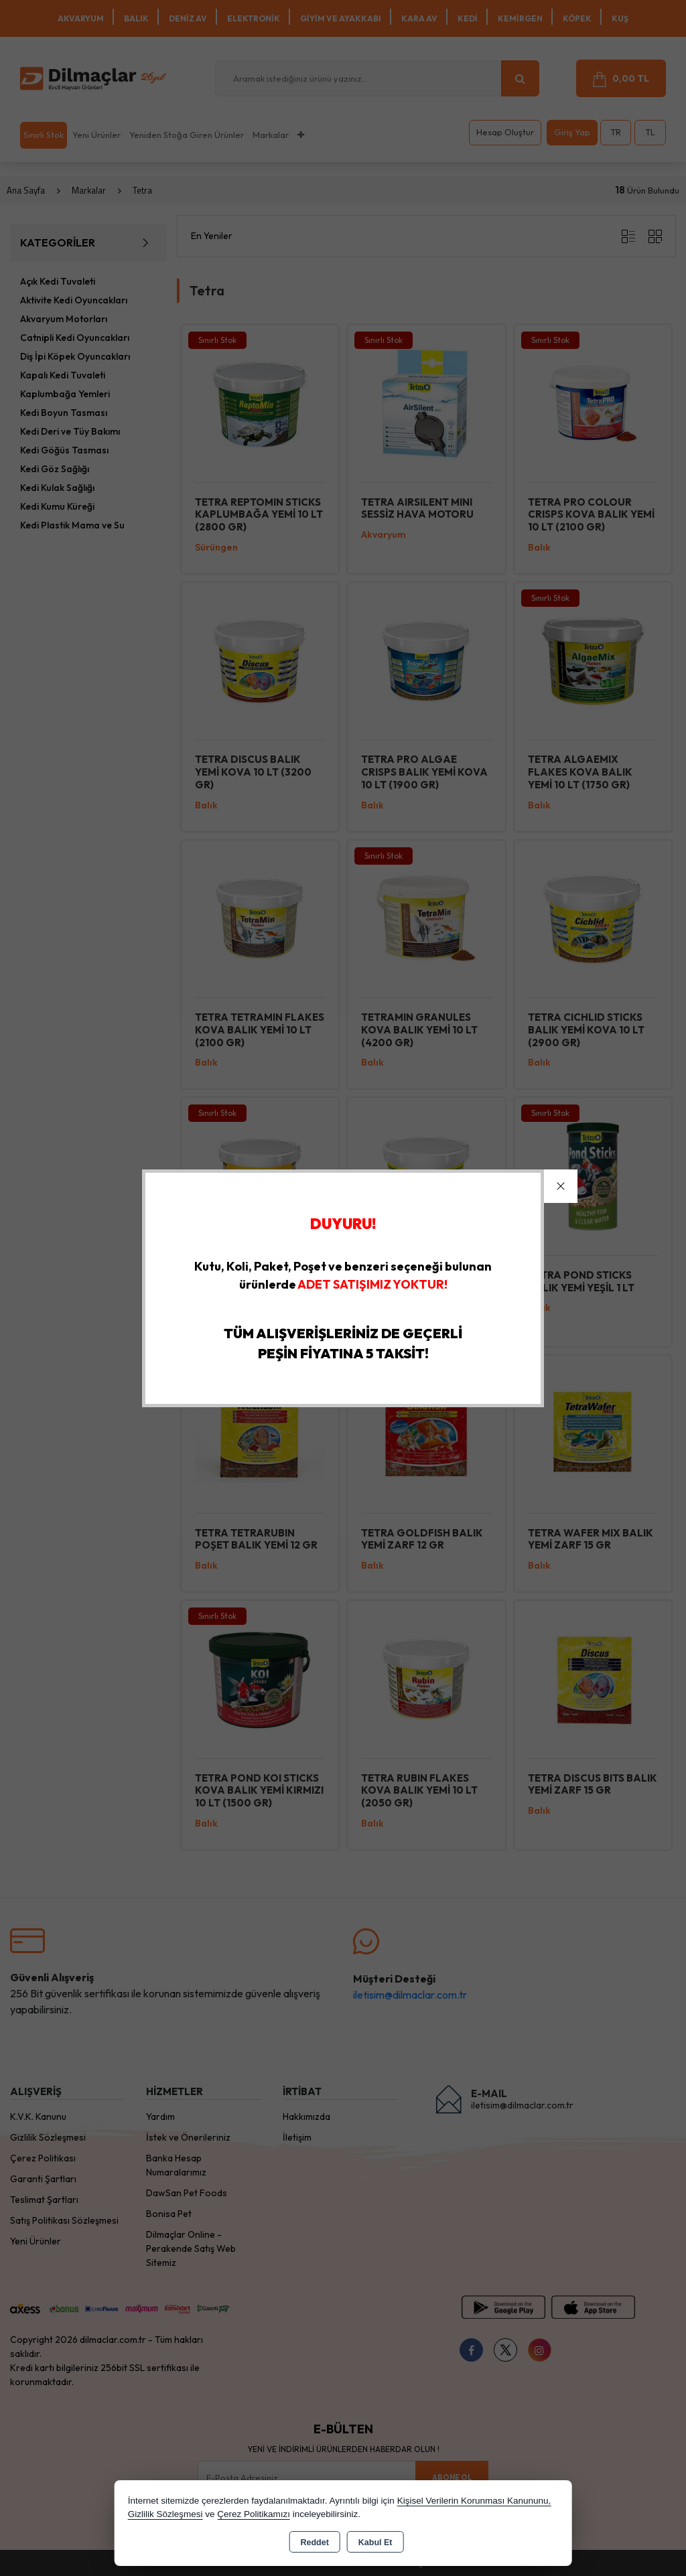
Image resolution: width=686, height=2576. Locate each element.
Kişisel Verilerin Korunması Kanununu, (474, 2501)
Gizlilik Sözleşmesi (165, 2514)
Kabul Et (375, 2542)
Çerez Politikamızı (253, 2514)
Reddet (314, 2542)
